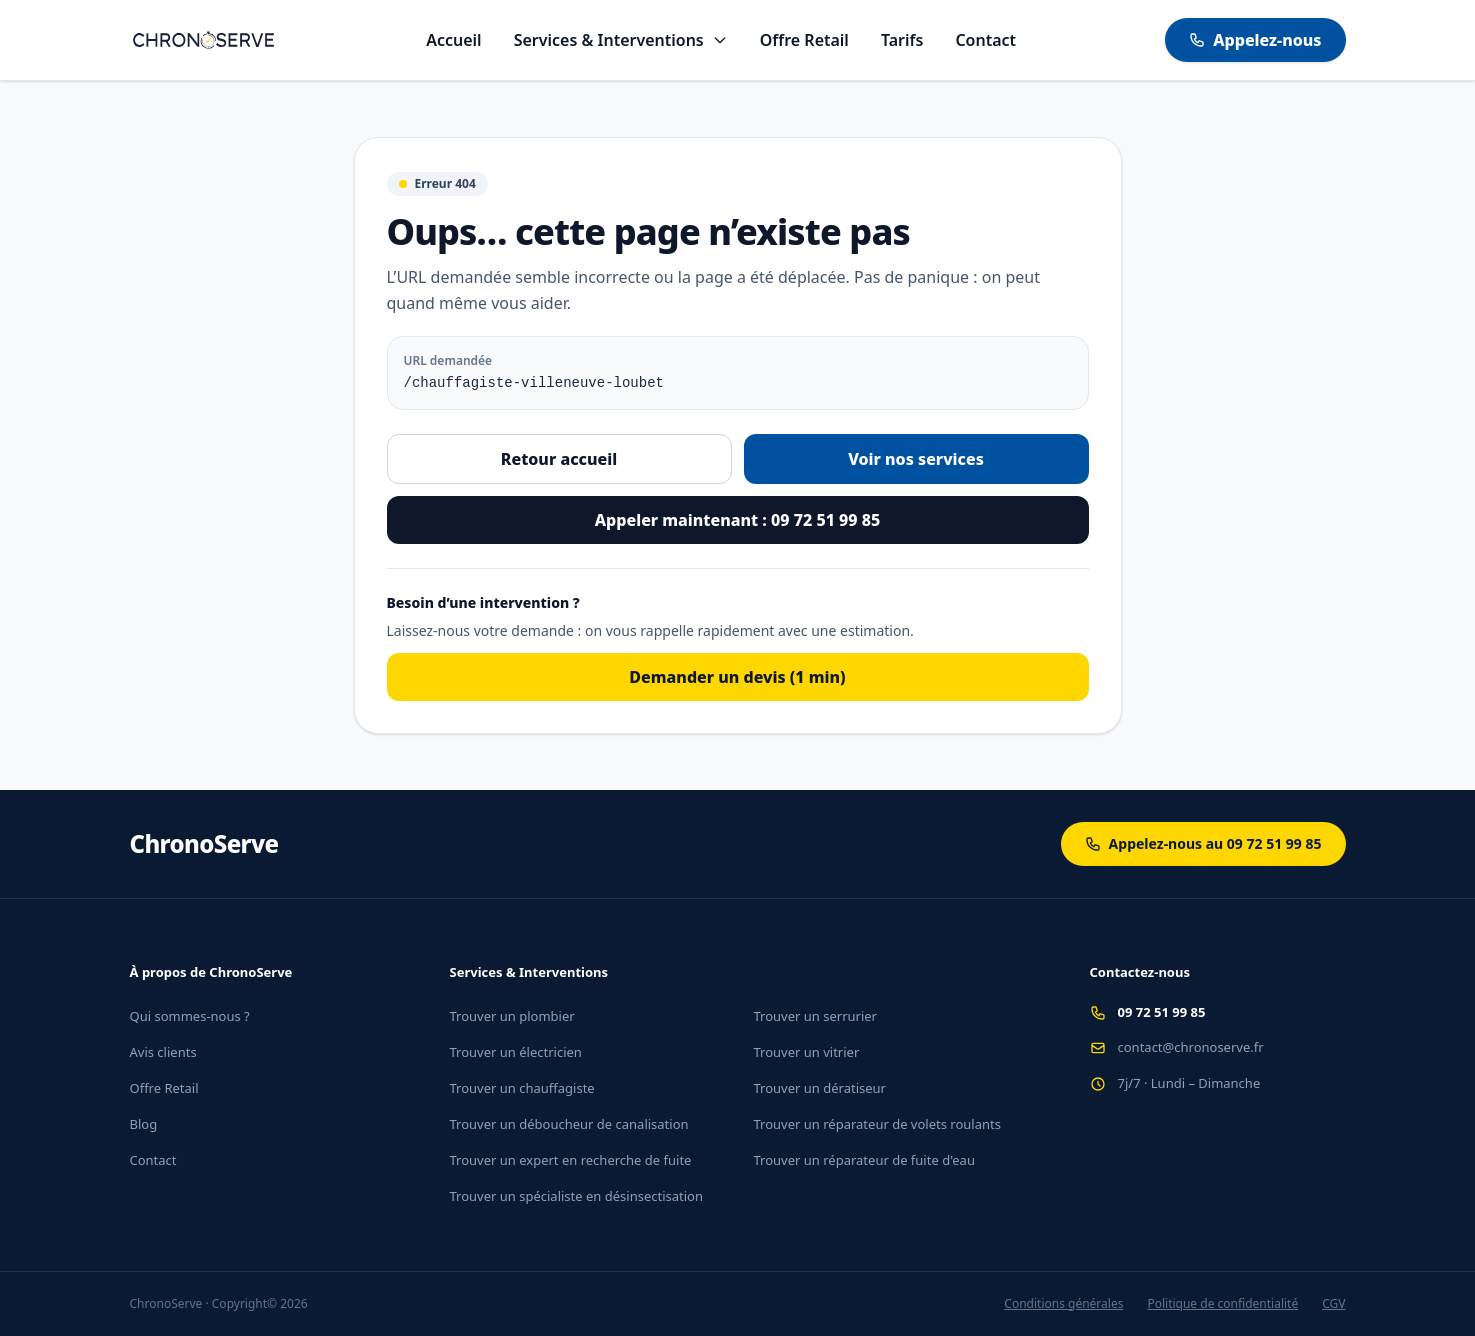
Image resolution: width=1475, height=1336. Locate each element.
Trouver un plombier (512, 1016)
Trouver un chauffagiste (522, 1088)
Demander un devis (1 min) (737, 677)
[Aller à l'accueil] (204, 40)
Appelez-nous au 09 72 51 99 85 (1203, 843)
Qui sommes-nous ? (190, 1016)
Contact (985, 40)
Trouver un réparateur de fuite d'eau (864, 1160)
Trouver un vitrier (807, 1052)
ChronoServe (204, 844)
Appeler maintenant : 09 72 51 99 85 (737, 520)
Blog (144, 1124)
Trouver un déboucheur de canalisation (569, 1124)
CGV (1333, 1304)
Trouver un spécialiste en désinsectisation (577, 1196)
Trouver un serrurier (815, 1016)
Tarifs (902, 40)
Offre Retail (804, 40)
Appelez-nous (1255, 40)
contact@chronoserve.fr (1191, 1047)
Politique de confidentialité (1222, 1304)
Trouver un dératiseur (820, 1088)
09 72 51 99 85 (1162, 1012)
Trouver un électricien (516, 1052)
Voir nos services (916, 459)
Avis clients (163, 1052)
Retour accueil (559, 459)
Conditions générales (1063, 1304)
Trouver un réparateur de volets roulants (877, 1124)
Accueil (453, 40)
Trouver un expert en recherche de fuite (571, 1160)
